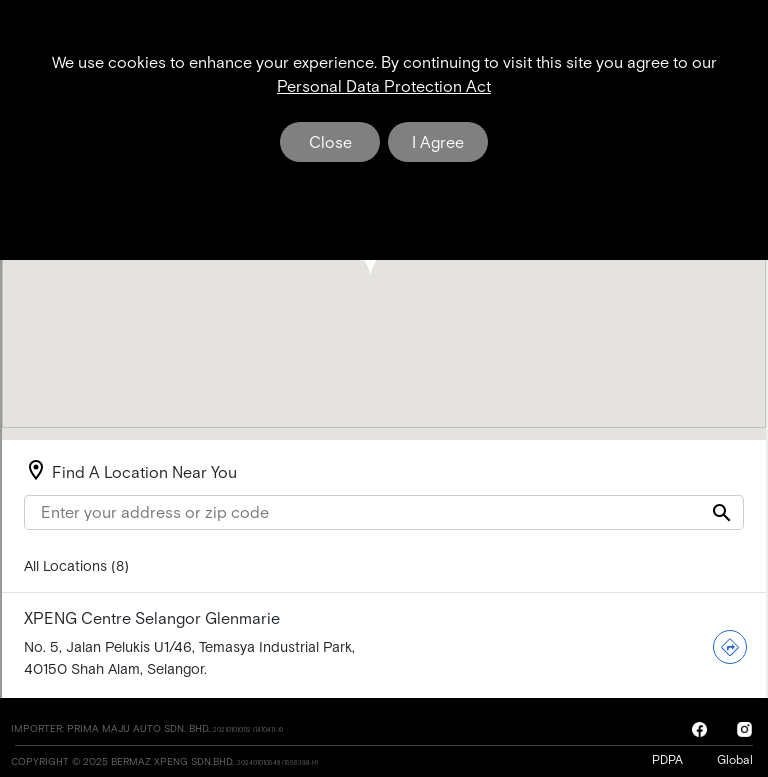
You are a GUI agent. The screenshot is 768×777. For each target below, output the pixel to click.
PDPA (672, 760)
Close (330, 142)
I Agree (438, 142)
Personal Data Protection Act (384, 86)
